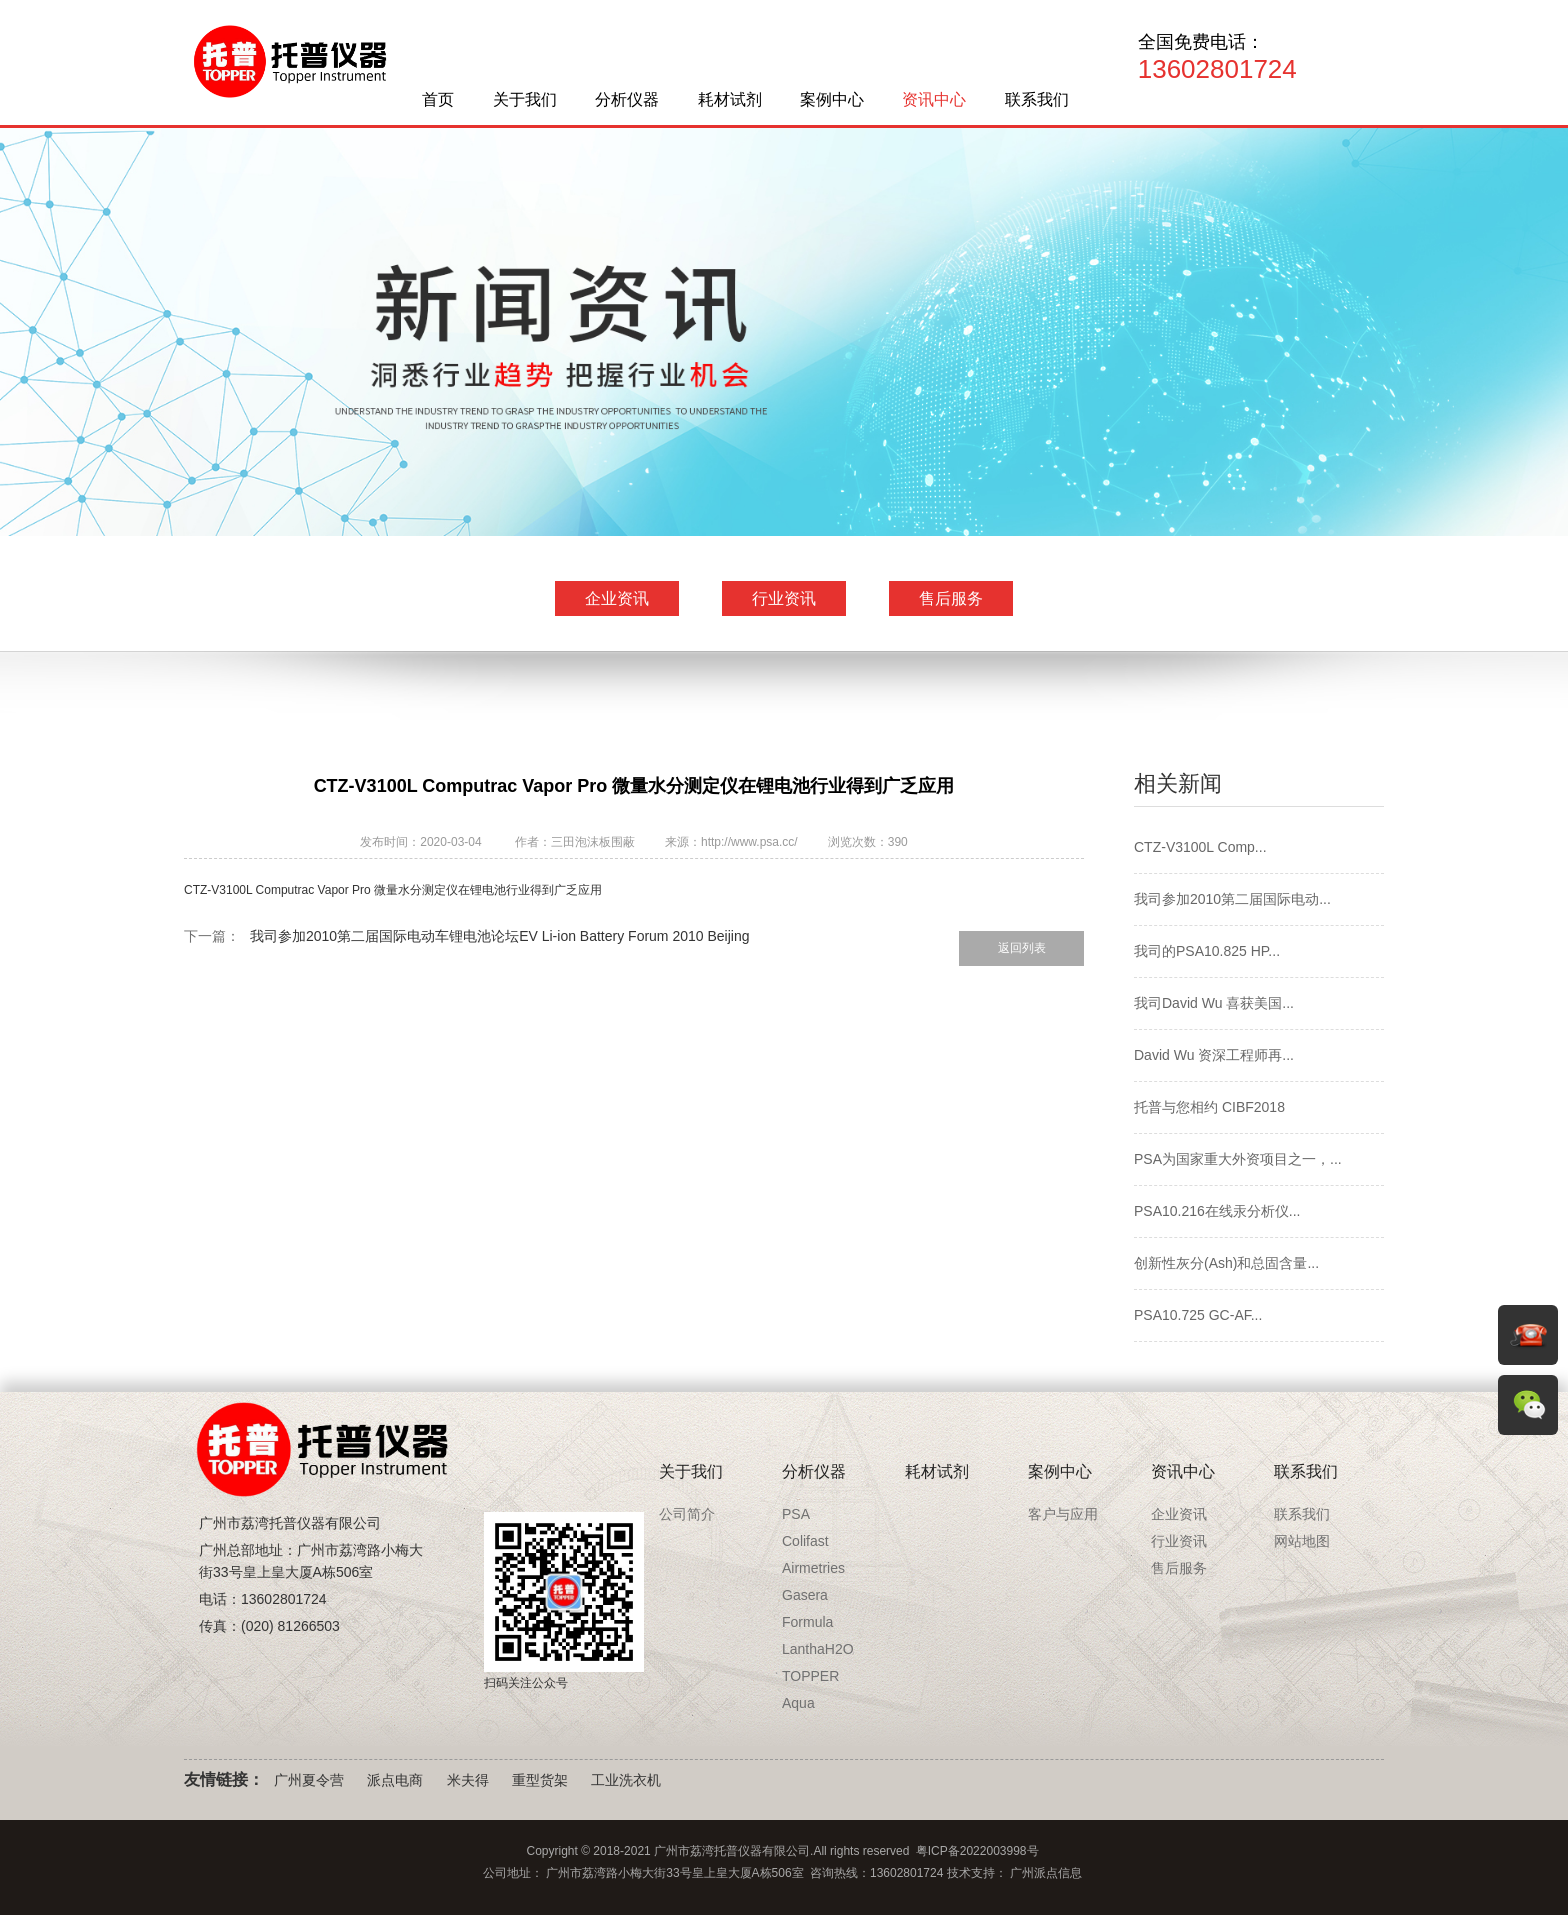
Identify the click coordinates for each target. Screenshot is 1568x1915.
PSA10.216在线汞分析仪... (1217, 1211)
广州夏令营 (309, 1780)
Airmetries (813, 1568)
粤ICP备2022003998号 (977, 1851)
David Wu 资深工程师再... (1214, 1055)
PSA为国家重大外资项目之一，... (1238, 1159)
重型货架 (540, 1780)
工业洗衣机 (626, 1780)
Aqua (798, 1703)
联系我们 (1037, 99)
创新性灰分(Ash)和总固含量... (1226, 1263)
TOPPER (810, 1676)
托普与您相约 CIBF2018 (1209, 1107)
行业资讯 (784, 598)
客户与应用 (1063, 1514)
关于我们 (525, 99)
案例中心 (832, 99)
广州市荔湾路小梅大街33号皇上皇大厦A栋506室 (674, 1873)
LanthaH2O (818, 1649)
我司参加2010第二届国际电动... (1232, 899)
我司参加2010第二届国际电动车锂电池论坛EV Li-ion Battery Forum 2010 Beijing (499, 936)
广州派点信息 (1046, 1873)
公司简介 (687, 1514)
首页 (438, 99)
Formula (807, 1622)
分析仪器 (627, 99)
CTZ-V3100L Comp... (1200, 847)
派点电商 (395, 1780)
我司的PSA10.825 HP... (1207, 951)
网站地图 (1302, 1541)
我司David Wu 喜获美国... (1214, 1003)
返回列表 (1022, 948)
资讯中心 (934, 99)
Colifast (805, 1541)
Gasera (805, 1595)
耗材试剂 (730, 99)
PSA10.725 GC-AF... (1198, 1315)
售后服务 (951, 598)
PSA (796, 1514)
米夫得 (468, 1780)
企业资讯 (617, 598)
